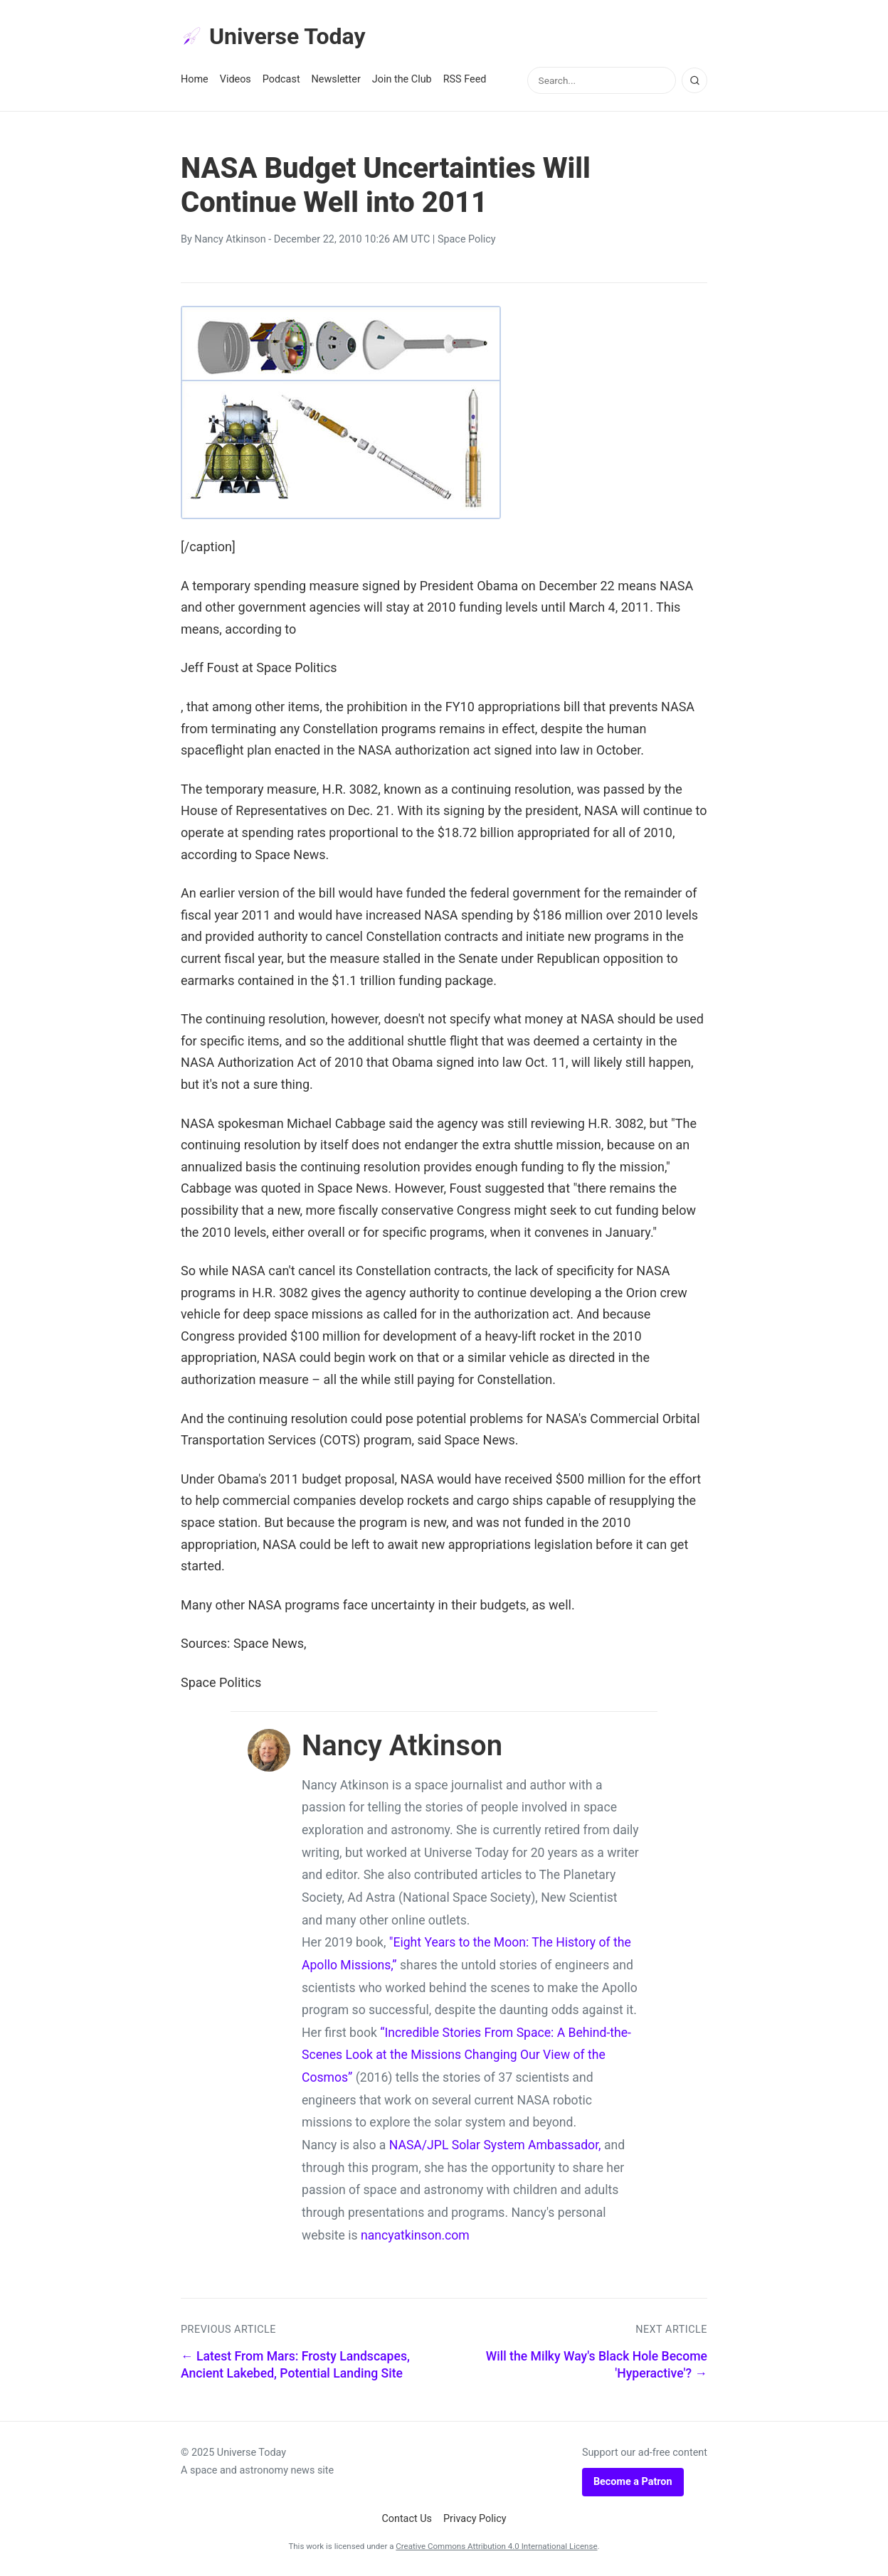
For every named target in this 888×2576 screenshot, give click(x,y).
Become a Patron (632, 2482)
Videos (235, 79)
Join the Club (402, 79)
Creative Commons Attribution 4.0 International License (496, 2546)
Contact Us (406, 2519)
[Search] (694, 80)
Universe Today (273, 36)
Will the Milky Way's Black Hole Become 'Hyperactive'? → (596, 2365)
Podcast (281, 79)
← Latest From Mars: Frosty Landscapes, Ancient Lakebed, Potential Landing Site (295, 2365)
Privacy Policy (475, 2519)
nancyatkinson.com (415, 2235)
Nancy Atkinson (229, 239)
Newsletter (336, 79)
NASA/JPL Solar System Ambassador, (495, 2145)
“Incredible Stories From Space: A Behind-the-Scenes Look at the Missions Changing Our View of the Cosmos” (466, 2055)
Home (194, 79)
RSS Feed (465, 79)
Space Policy (467, 239)
